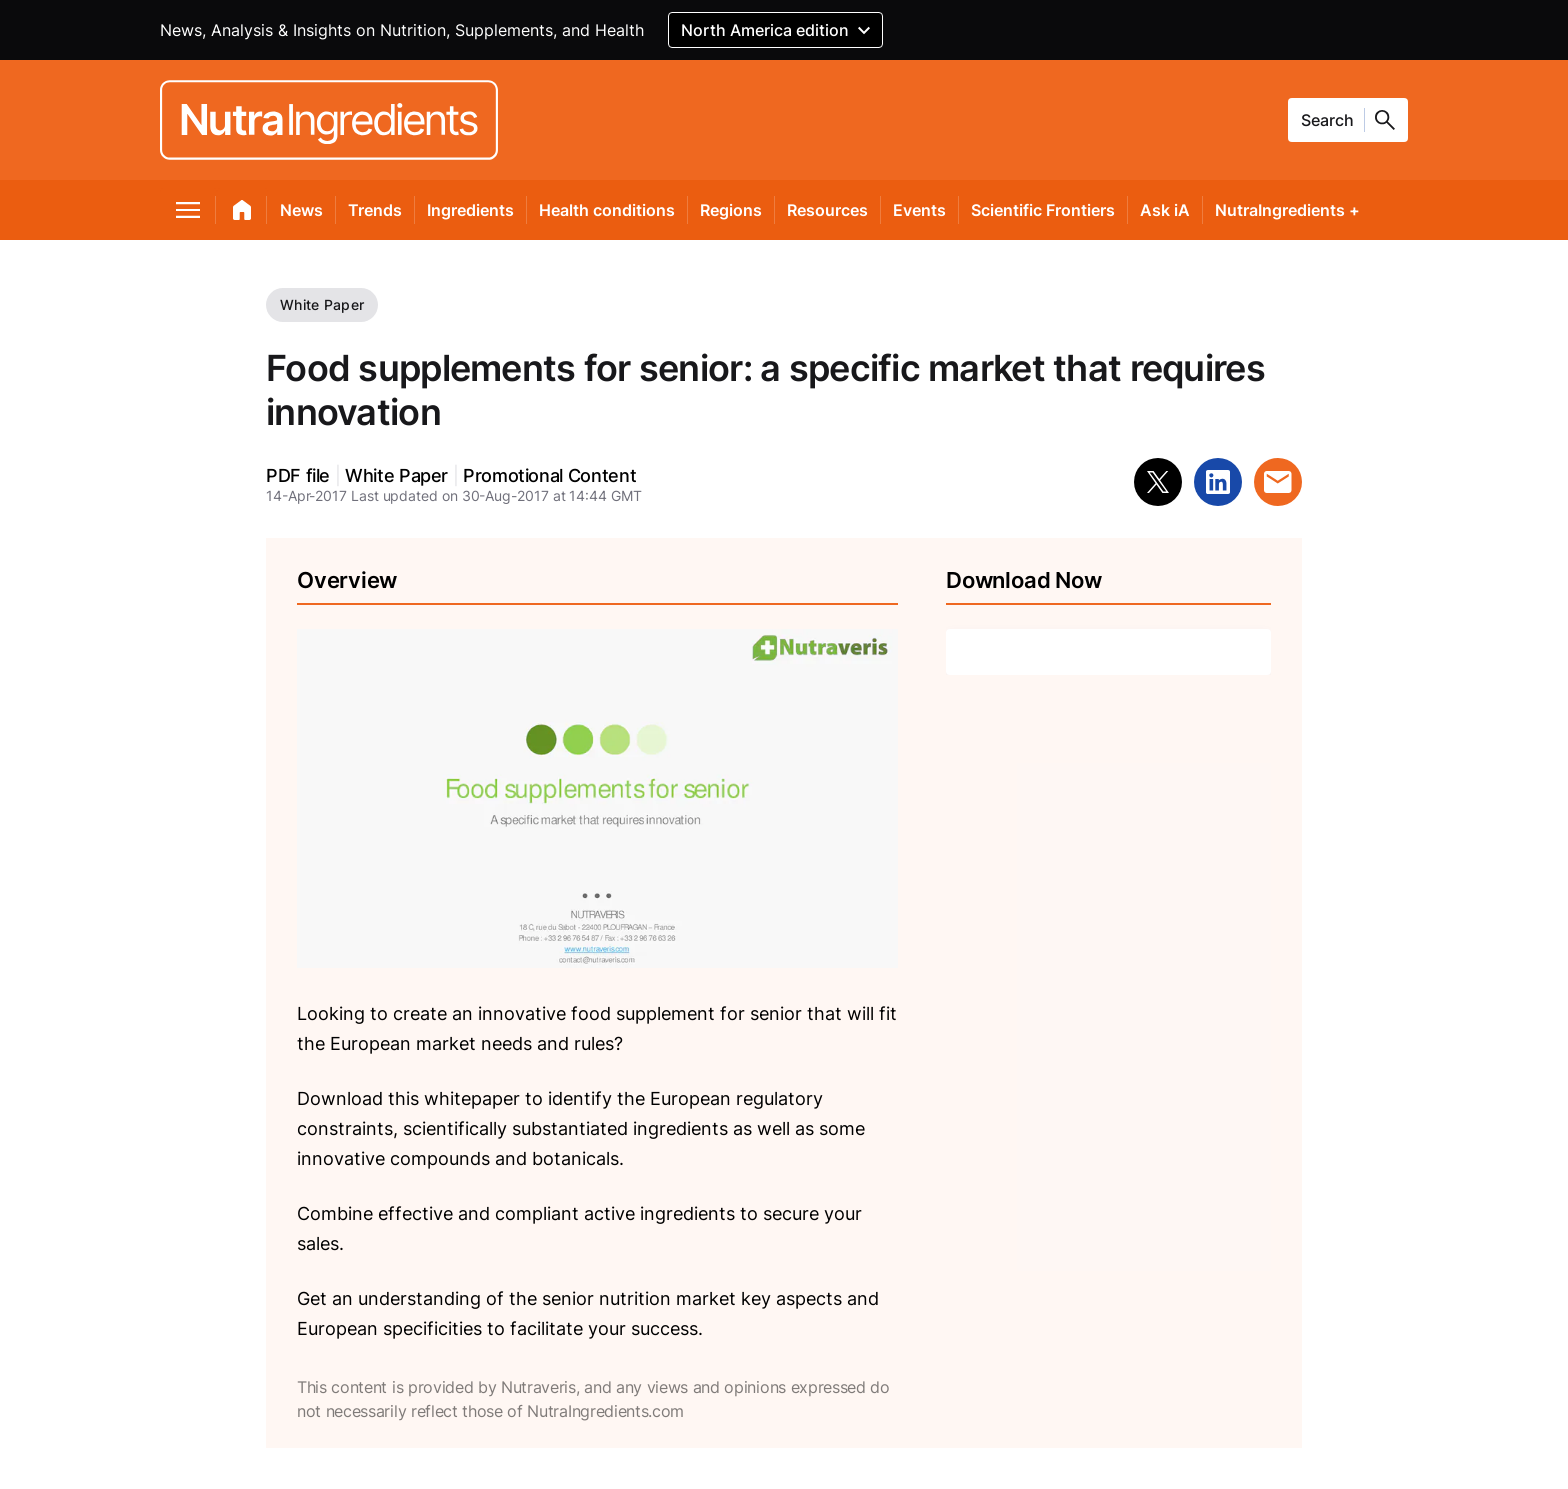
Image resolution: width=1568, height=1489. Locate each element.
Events (919, 210)
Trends (375, 210)
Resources (827, 210)
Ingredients (470, 210)
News (301, 210)
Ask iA (1165, 210)
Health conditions (607, 210)
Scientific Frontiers (1043, 210)
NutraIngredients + (1287, 210)
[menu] (188, 214)
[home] (242, 214)
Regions (731, 210)
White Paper (322, 304)
